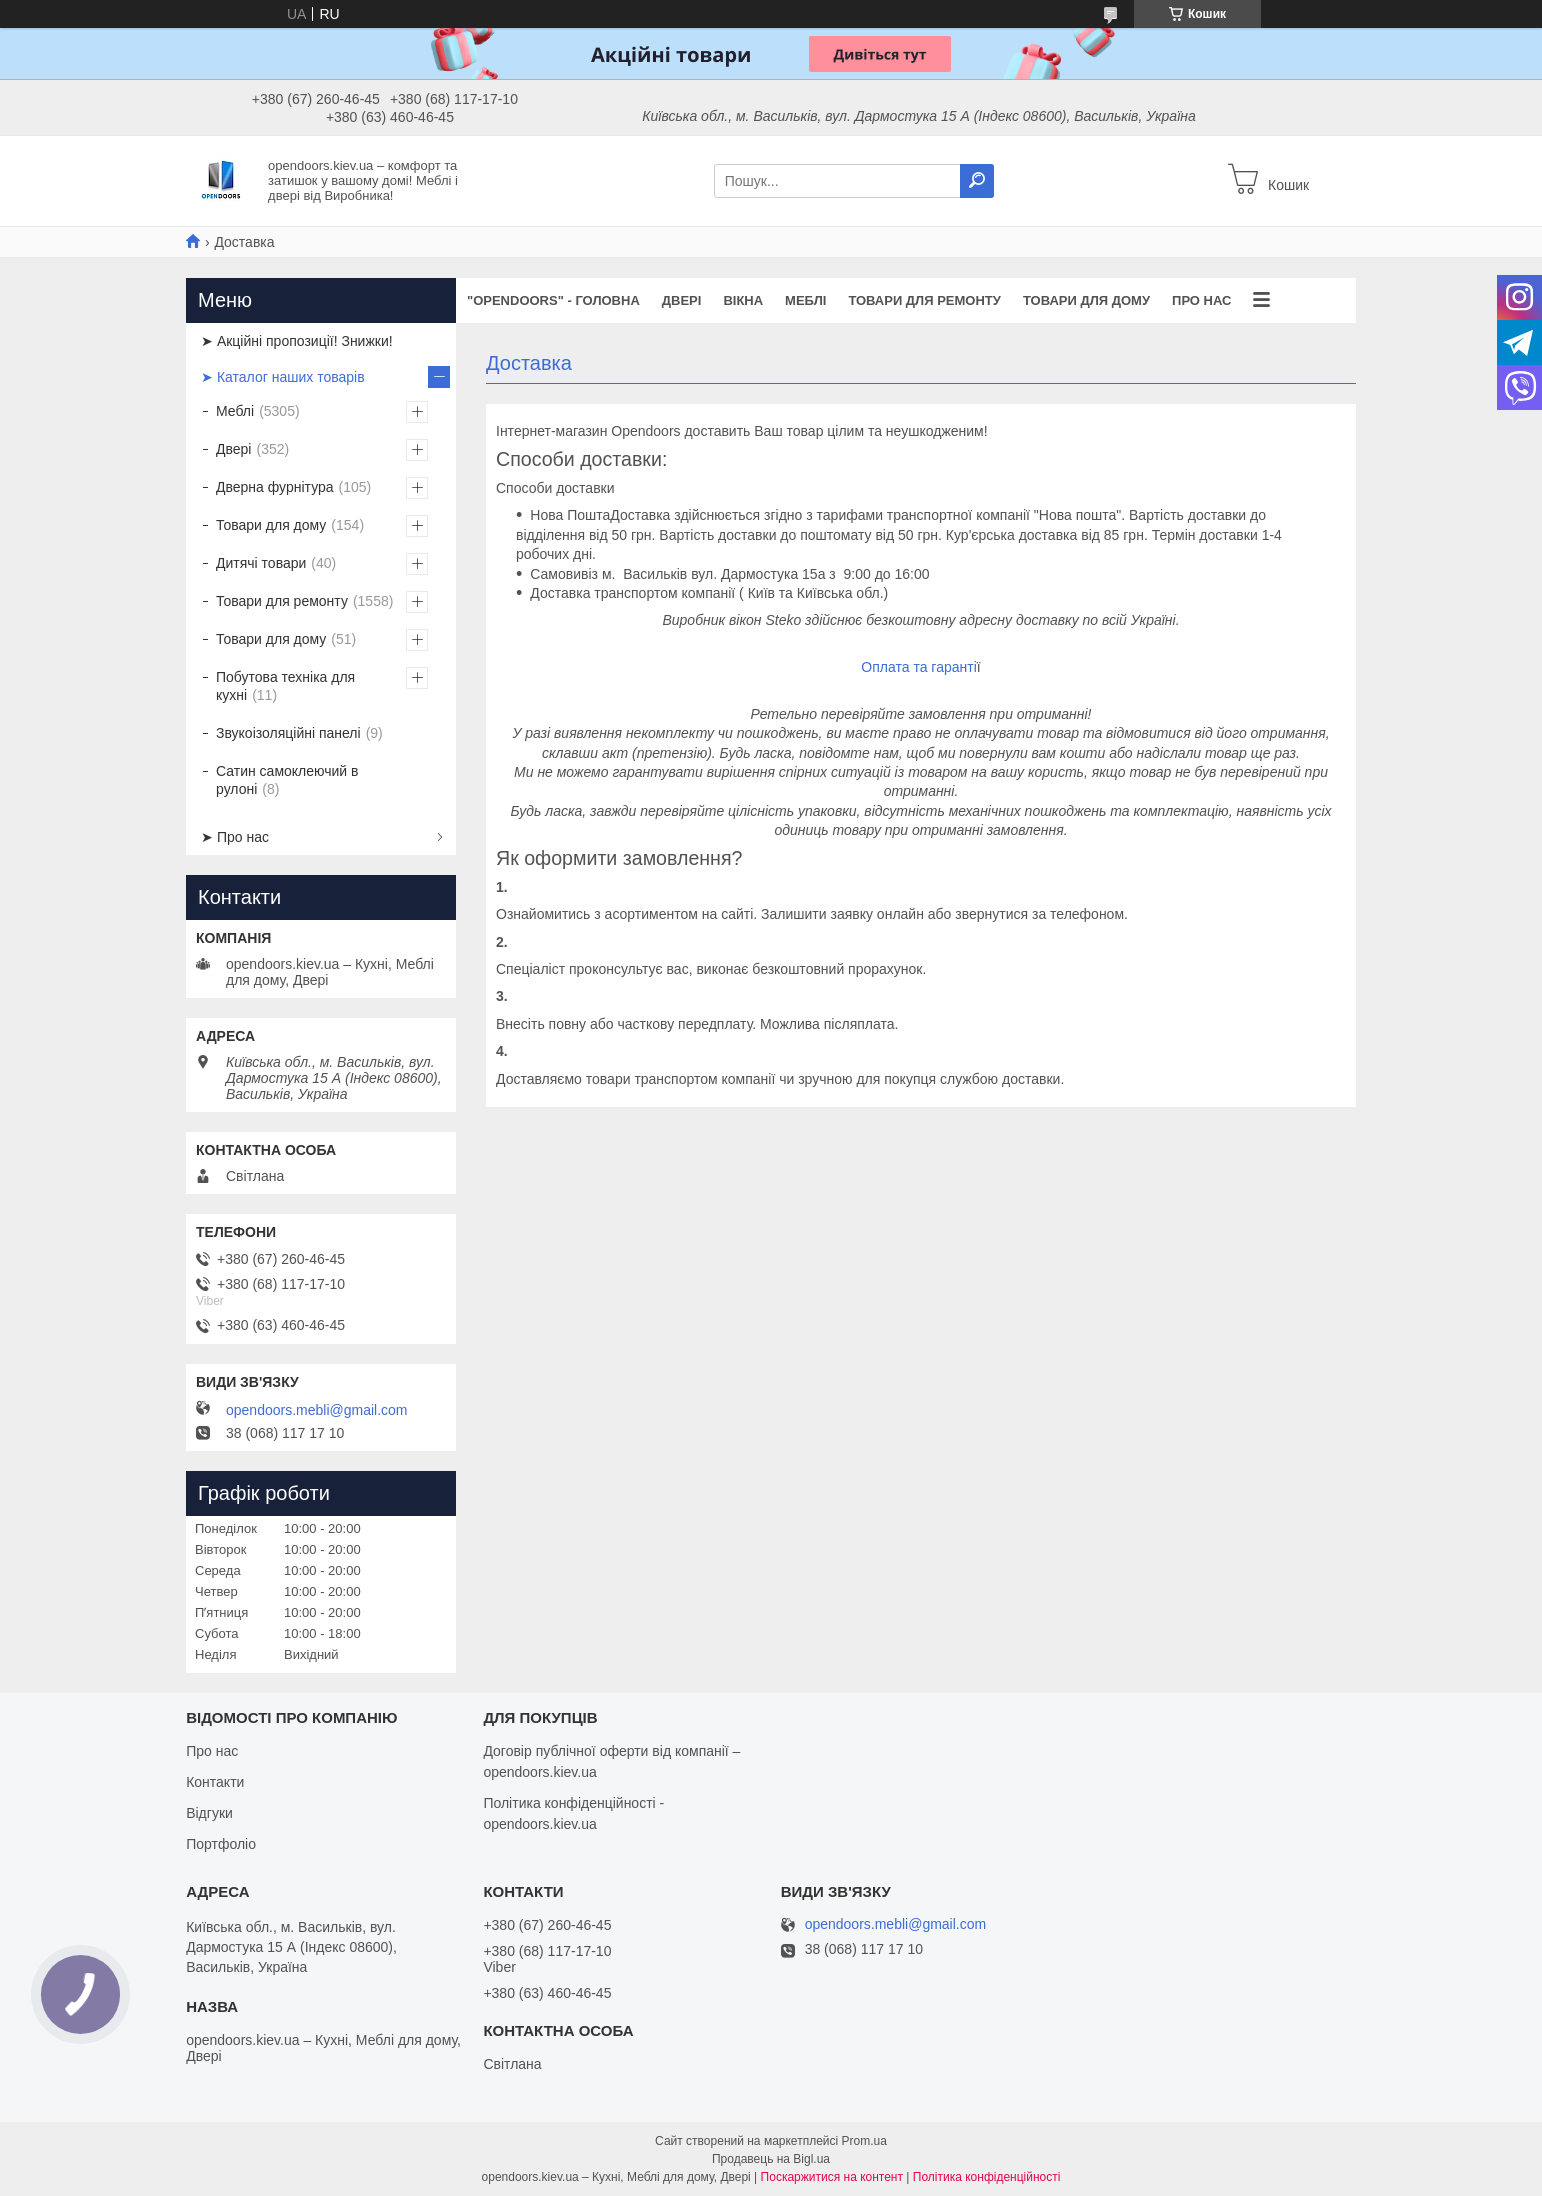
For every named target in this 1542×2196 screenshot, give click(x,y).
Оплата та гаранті (918, 667)
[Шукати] (977, 181)
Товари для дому (1086, 300)
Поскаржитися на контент (832, 2177)
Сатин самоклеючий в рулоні (287, 780)
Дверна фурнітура (275, 487)
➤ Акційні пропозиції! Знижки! (297, 341)
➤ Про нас (235, 837)
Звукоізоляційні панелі (288, 733)
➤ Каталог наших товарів (283, 377)
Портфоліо (221, 1844)
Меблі (805, 300)
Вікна (743, 300)
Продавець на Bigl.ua (771, 2159)
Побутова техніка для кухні (285, 686)
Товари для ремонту (924, 300)
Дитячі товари (261, 563)
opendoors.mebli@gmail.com (317, 1410)
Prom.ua (864, 2141)
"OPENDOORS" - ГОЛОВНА (553, 300)
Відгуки (209, 1813)
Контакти (215, 1782)
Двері (682, 300)
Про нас (1201, 300)
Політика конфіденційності (987, 2177)
